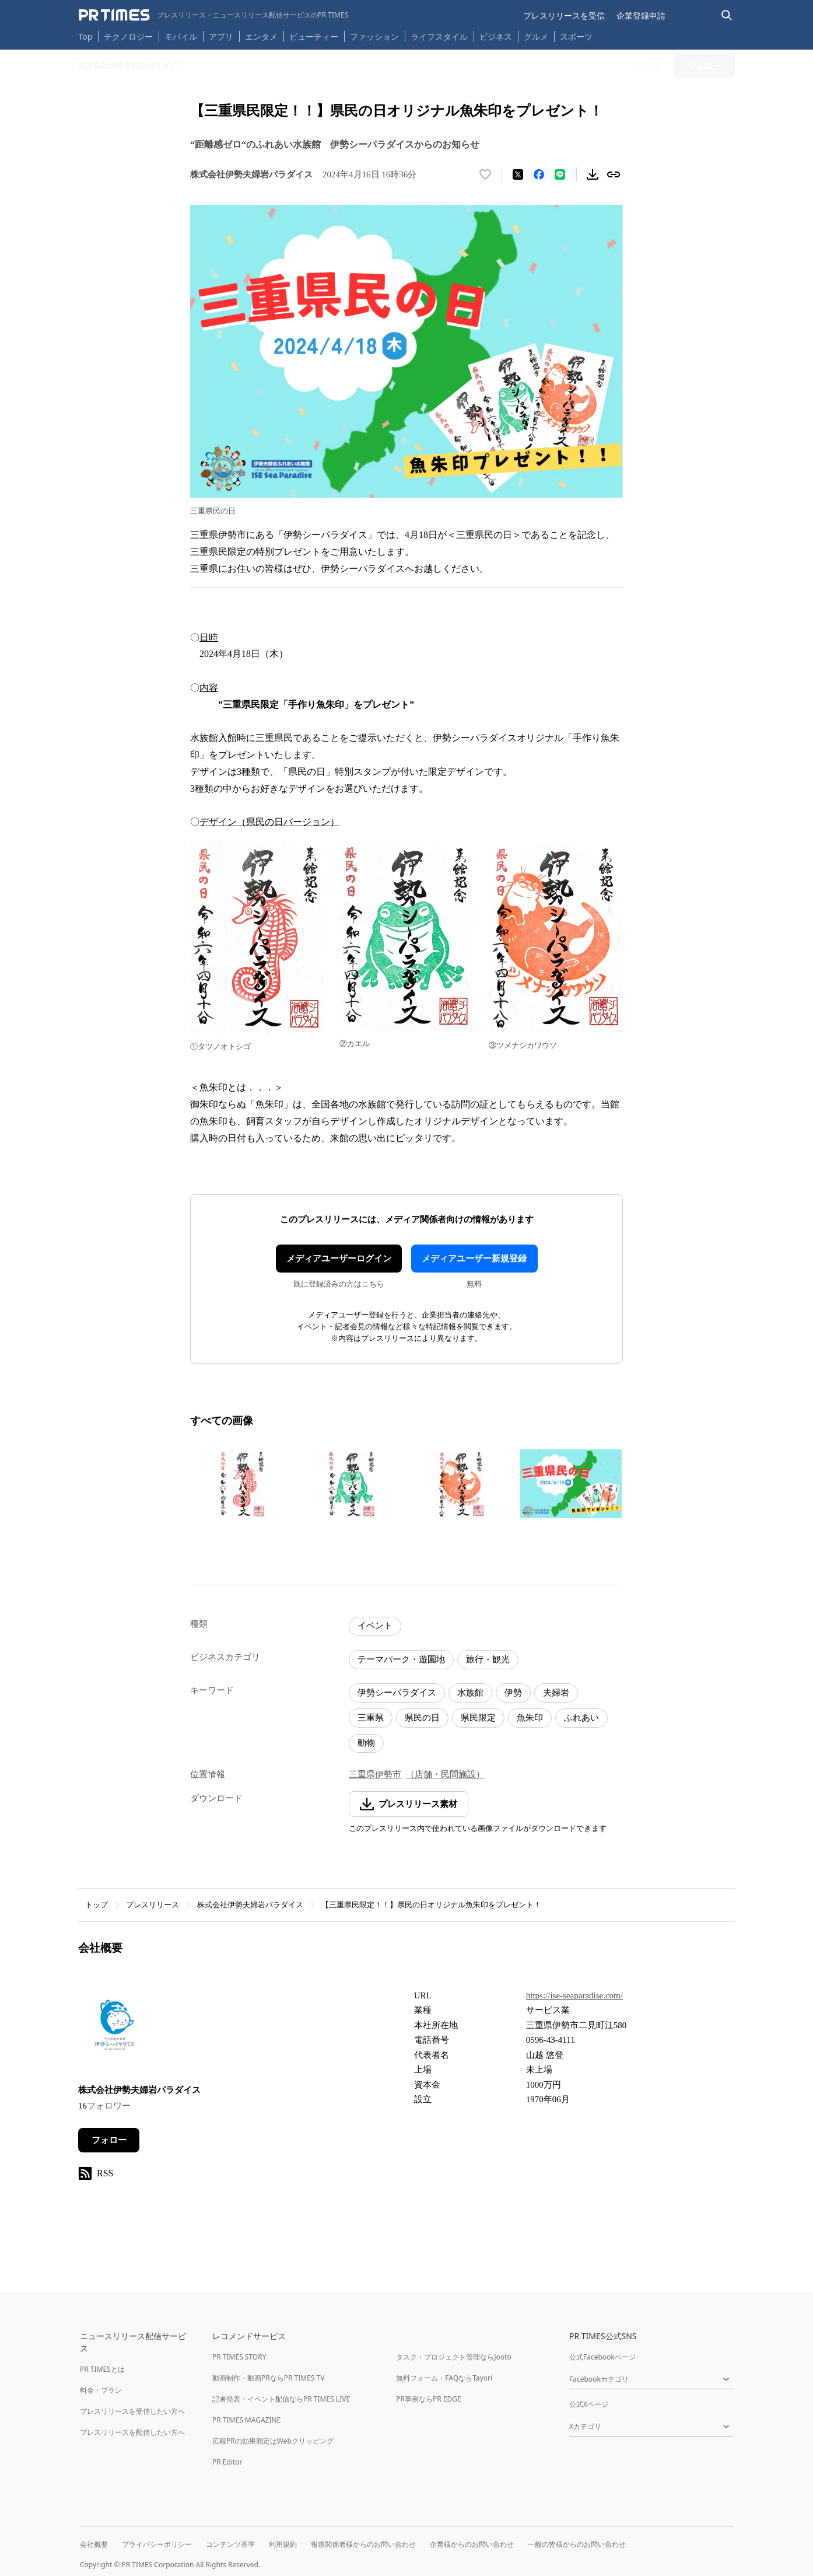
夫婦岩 (556, 1692)
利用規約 (283, 2544)
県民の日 (422, 1717)
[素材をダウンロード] (592, 174)
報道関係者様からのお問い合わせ (363, 2544)
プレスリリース (152, 1904)
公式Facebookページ (602, 2357)
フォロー (109, 2140)
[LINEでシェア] (560, 174)
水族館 (470, 1692)
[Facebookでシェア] (539, 174)
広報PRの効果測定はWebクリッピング (273, 2441)
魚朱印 (530, 1717)
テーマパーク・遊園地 (401, 1659)
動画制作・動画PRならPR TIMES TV (268, 2378)
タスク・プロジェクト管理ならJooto (453, 2357)
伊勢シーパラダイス (397, 1692)
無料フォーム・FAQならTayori (444, 2378)
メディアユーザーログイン (338, 1258)
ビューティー (313, 36)
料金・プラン (101, 2390)
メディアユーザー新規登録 (474, 1258)
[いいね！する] (485, 174)
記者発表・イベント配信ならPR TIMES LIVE (281, 2399)
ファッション (374, 36)
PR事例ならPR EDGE (428, 2399)
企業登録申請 (640, 15)
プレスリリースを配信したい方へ (132, 2432)
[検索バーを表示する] (727, 15)
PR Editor (227, 2462)
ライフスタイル (439, 36)
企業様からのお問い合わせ (472, 2544)
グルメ (536, 36)
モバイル (180, 36)
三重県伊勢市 (375, 1774)
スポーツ (576, 36)
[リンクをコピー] (613, 174)
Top (86, 36)
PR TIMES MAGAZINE (246, 2420)
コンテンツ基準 (230, 2544)
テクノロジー (128, 36)
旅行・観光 (488, 1659)
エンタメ (261, 36)
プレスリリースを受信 (564, 15)
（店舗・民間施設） (445, 1774)
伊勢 (513, 1692)
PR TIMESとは (102, 2369)
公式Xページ (588, 2404)
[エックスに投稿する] (518, 174)
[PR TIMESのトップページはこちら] (214, 15)
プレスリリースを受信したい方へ (132, 2411)
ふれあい (581, 1717)
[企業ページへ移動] (114, 2028)
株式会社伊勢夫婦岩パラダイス (250, 1904)
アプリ (221, 36)
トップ (96, 1904)
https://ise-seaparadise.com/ (574, 1995)
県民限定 (478, 1717)
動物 (366, 1742)
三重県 (371, 1717)
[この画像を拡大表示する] (242, 1483)
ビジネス (495, 36)
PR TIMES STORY (239, 2357)
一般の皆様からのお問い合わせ (577, 2544)
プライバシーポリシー (157, 2544)
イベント (375, 1625)
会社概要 (94, 2544)
